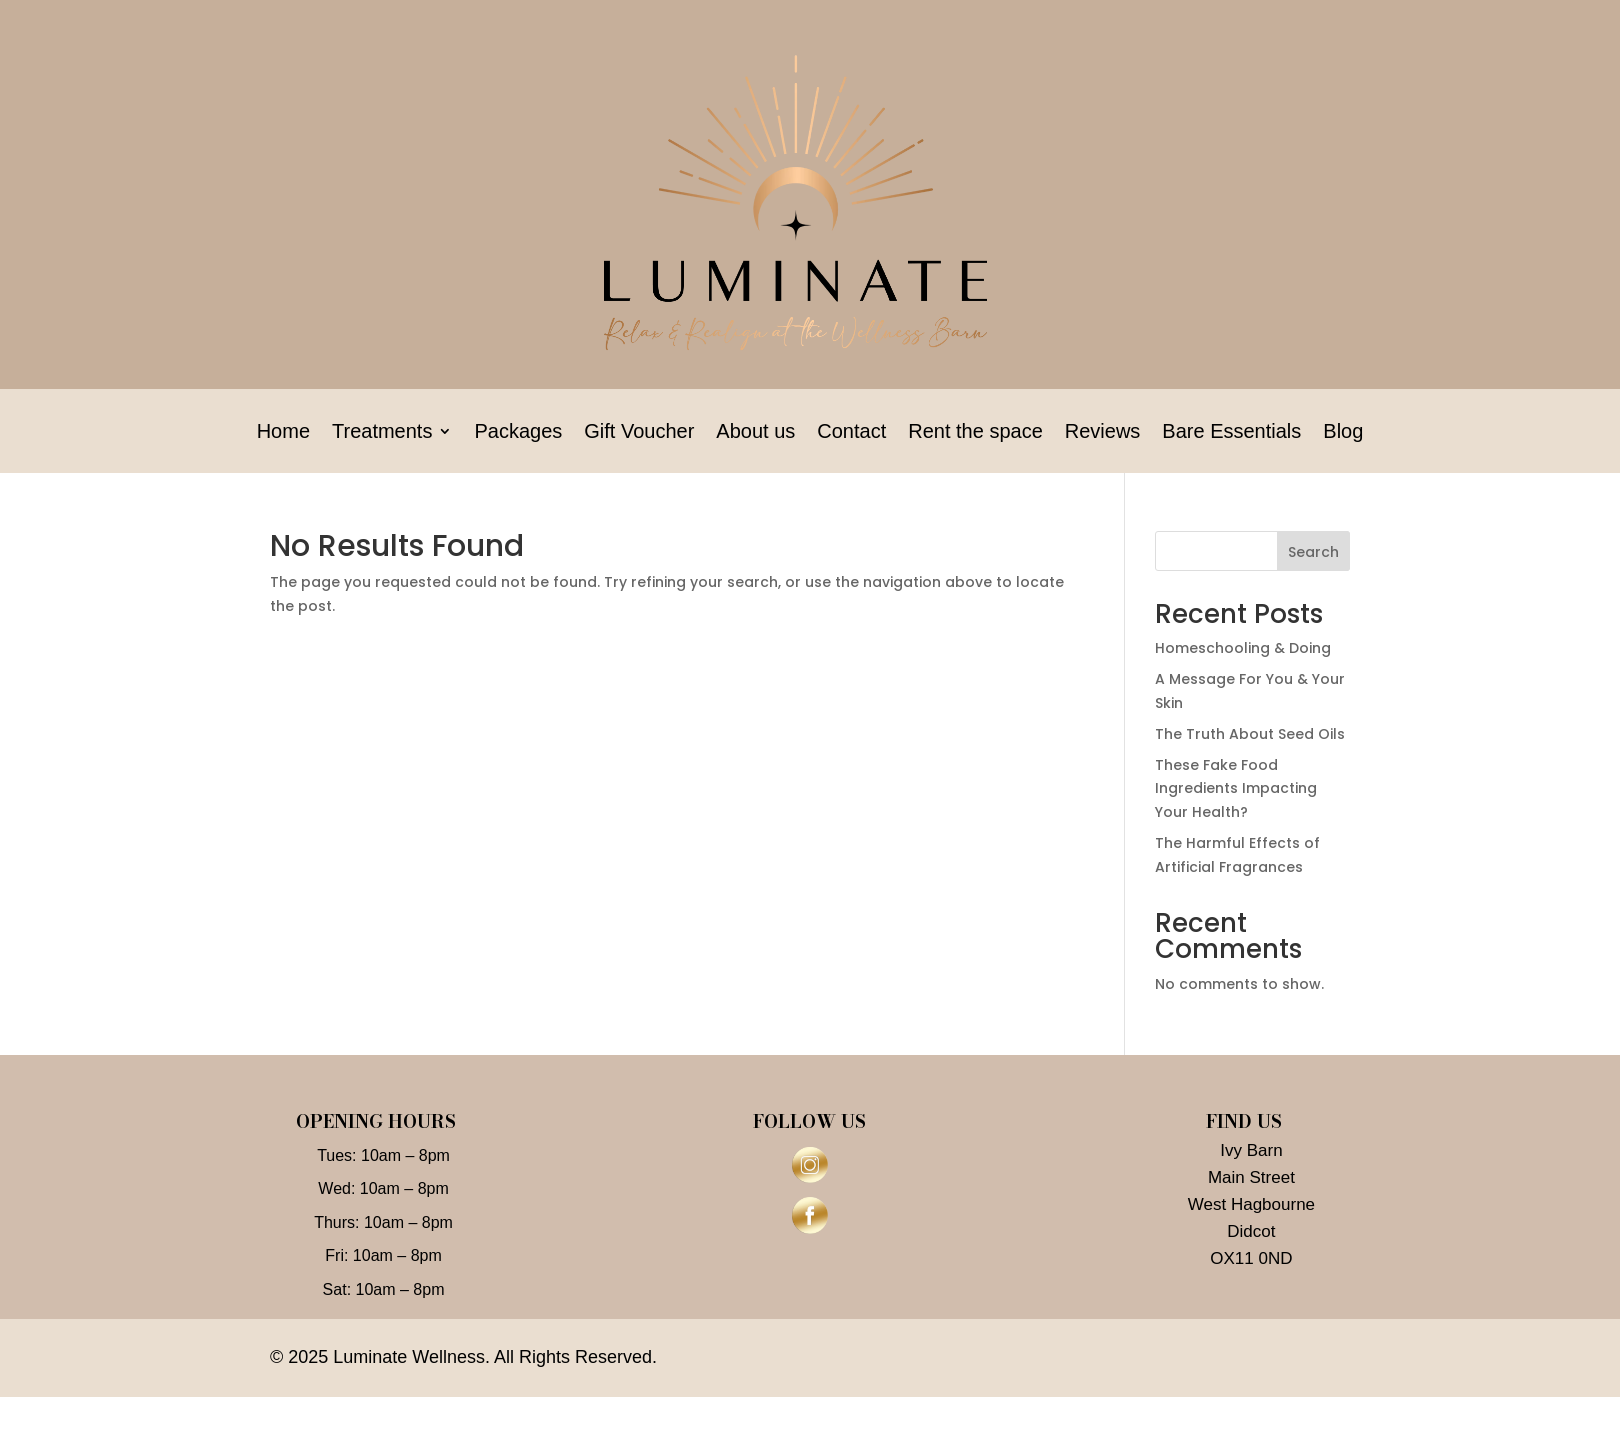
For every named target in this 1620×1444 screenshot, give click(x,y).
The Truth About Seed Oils (1250, 734)
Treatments (382, 433)
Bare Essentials (1231, 433)
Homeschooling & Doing (1243, 648)
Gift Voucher (639, 433)
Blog (1343, 433)
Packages (518, 433)
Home (283, 433)
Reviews (1103, 433)
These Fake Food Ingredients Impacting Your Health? (1236, 789)
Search (1313, 552)
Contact (851, 433)
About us (755, 433)
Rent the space (975, 433)
